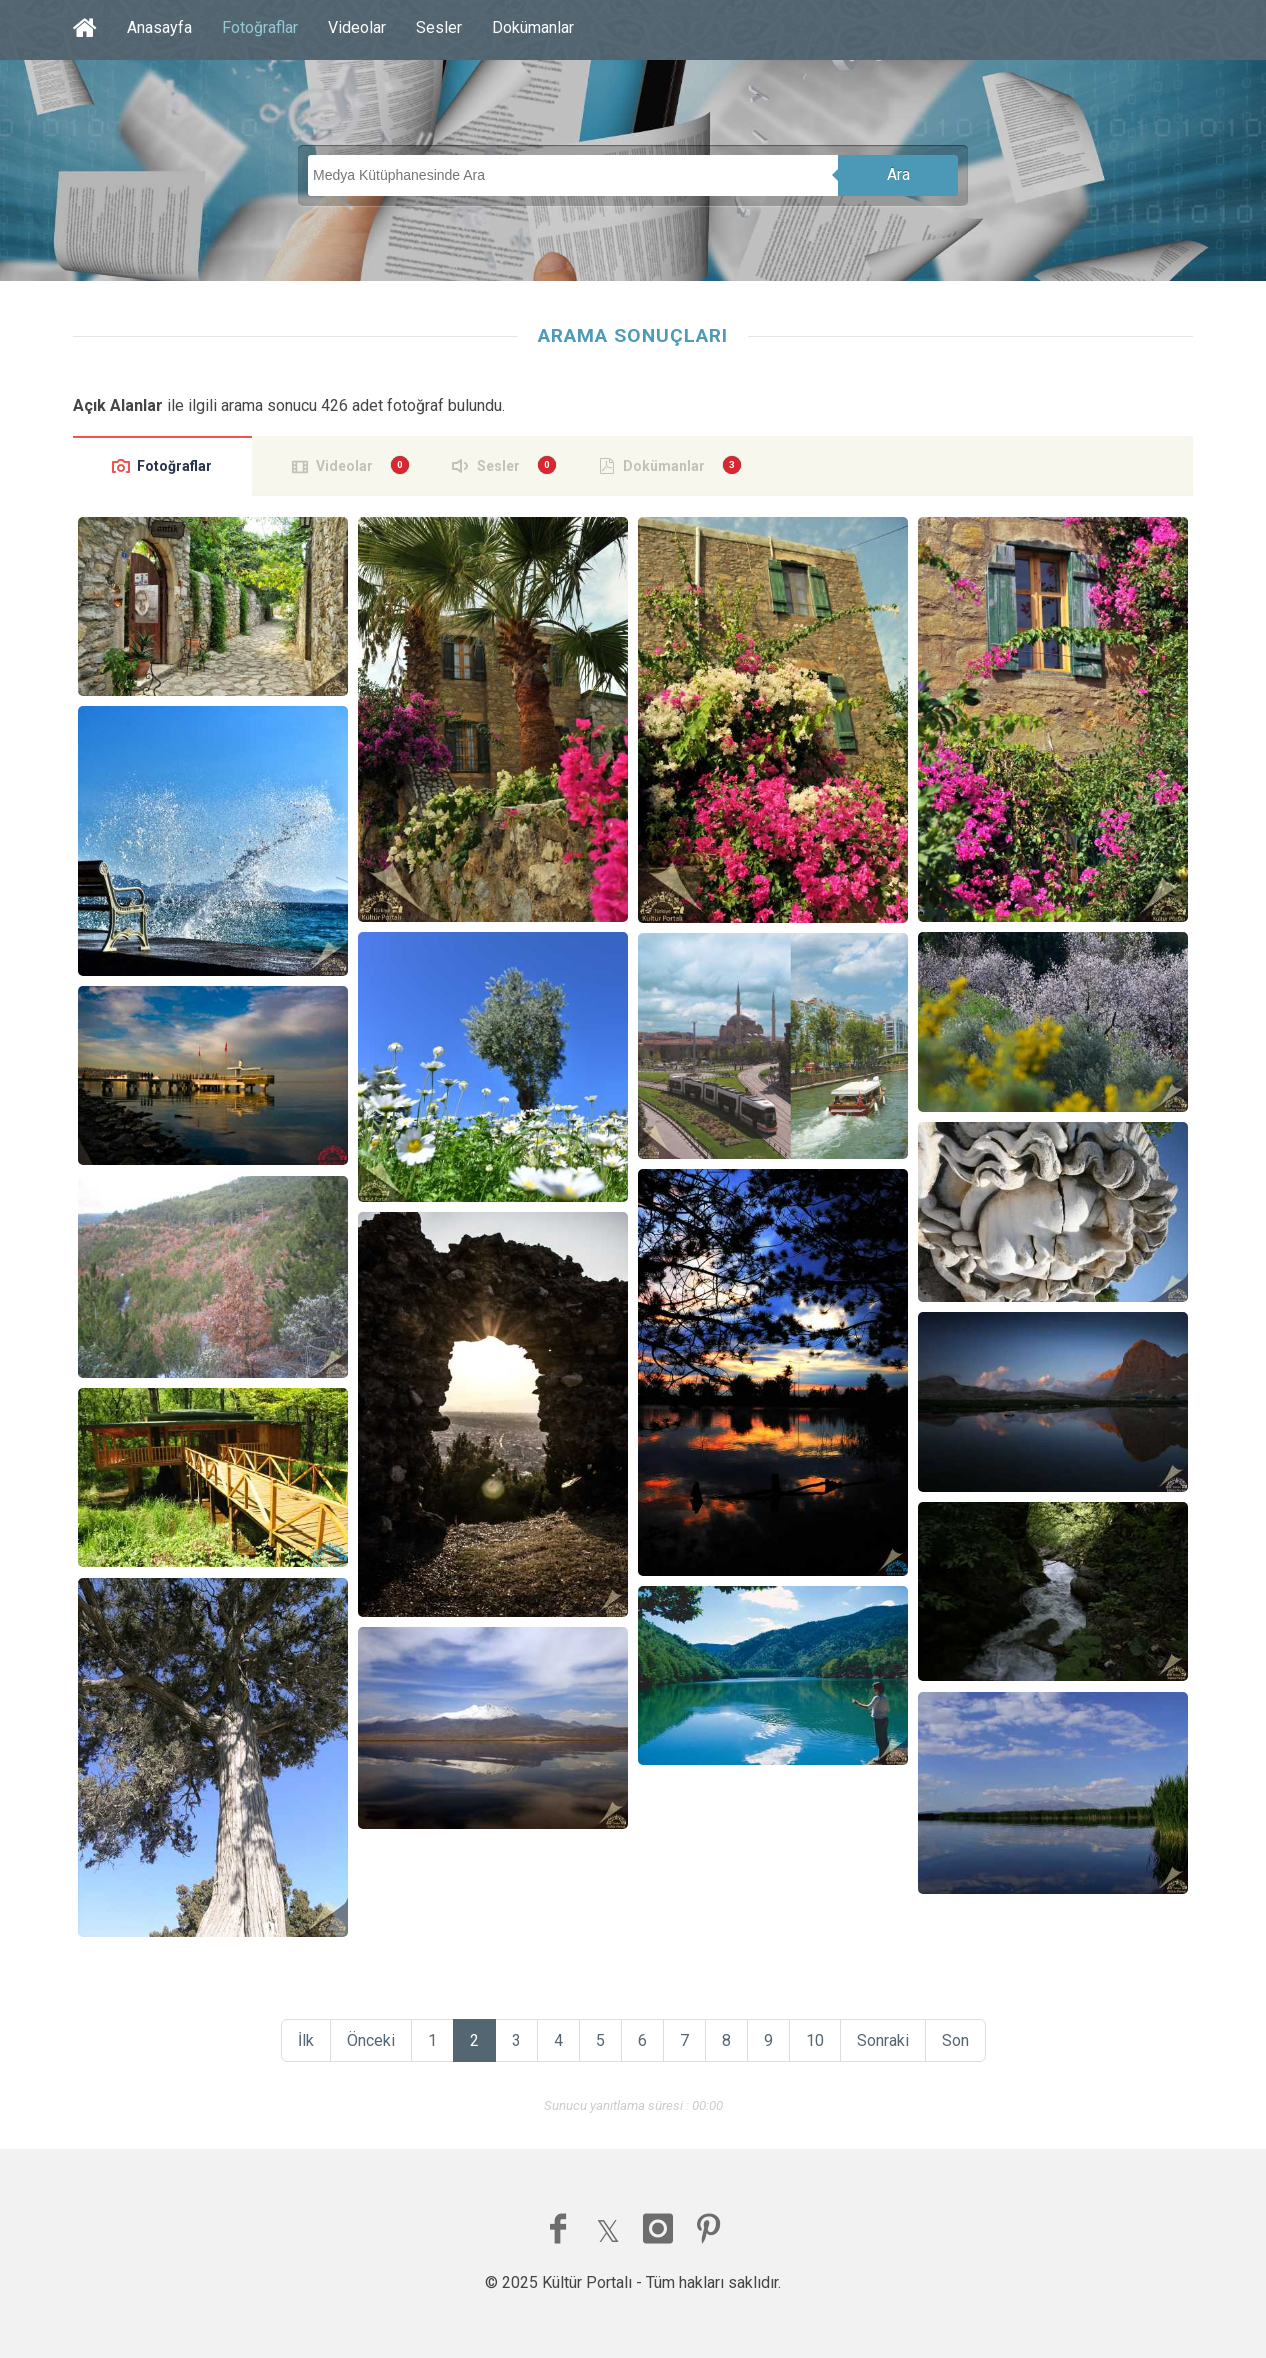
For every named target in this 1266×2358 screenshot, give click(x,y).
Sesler (439, 27)
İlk (306, 2040)
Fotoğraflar (260, 27)
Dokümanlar (533, 27)
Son (955, 2040)
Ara (898, 174)
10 (815, 2040)
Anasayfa (159, 27)
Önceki (371, 2040)
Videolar (357, 27)
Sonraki (883, 2040)
